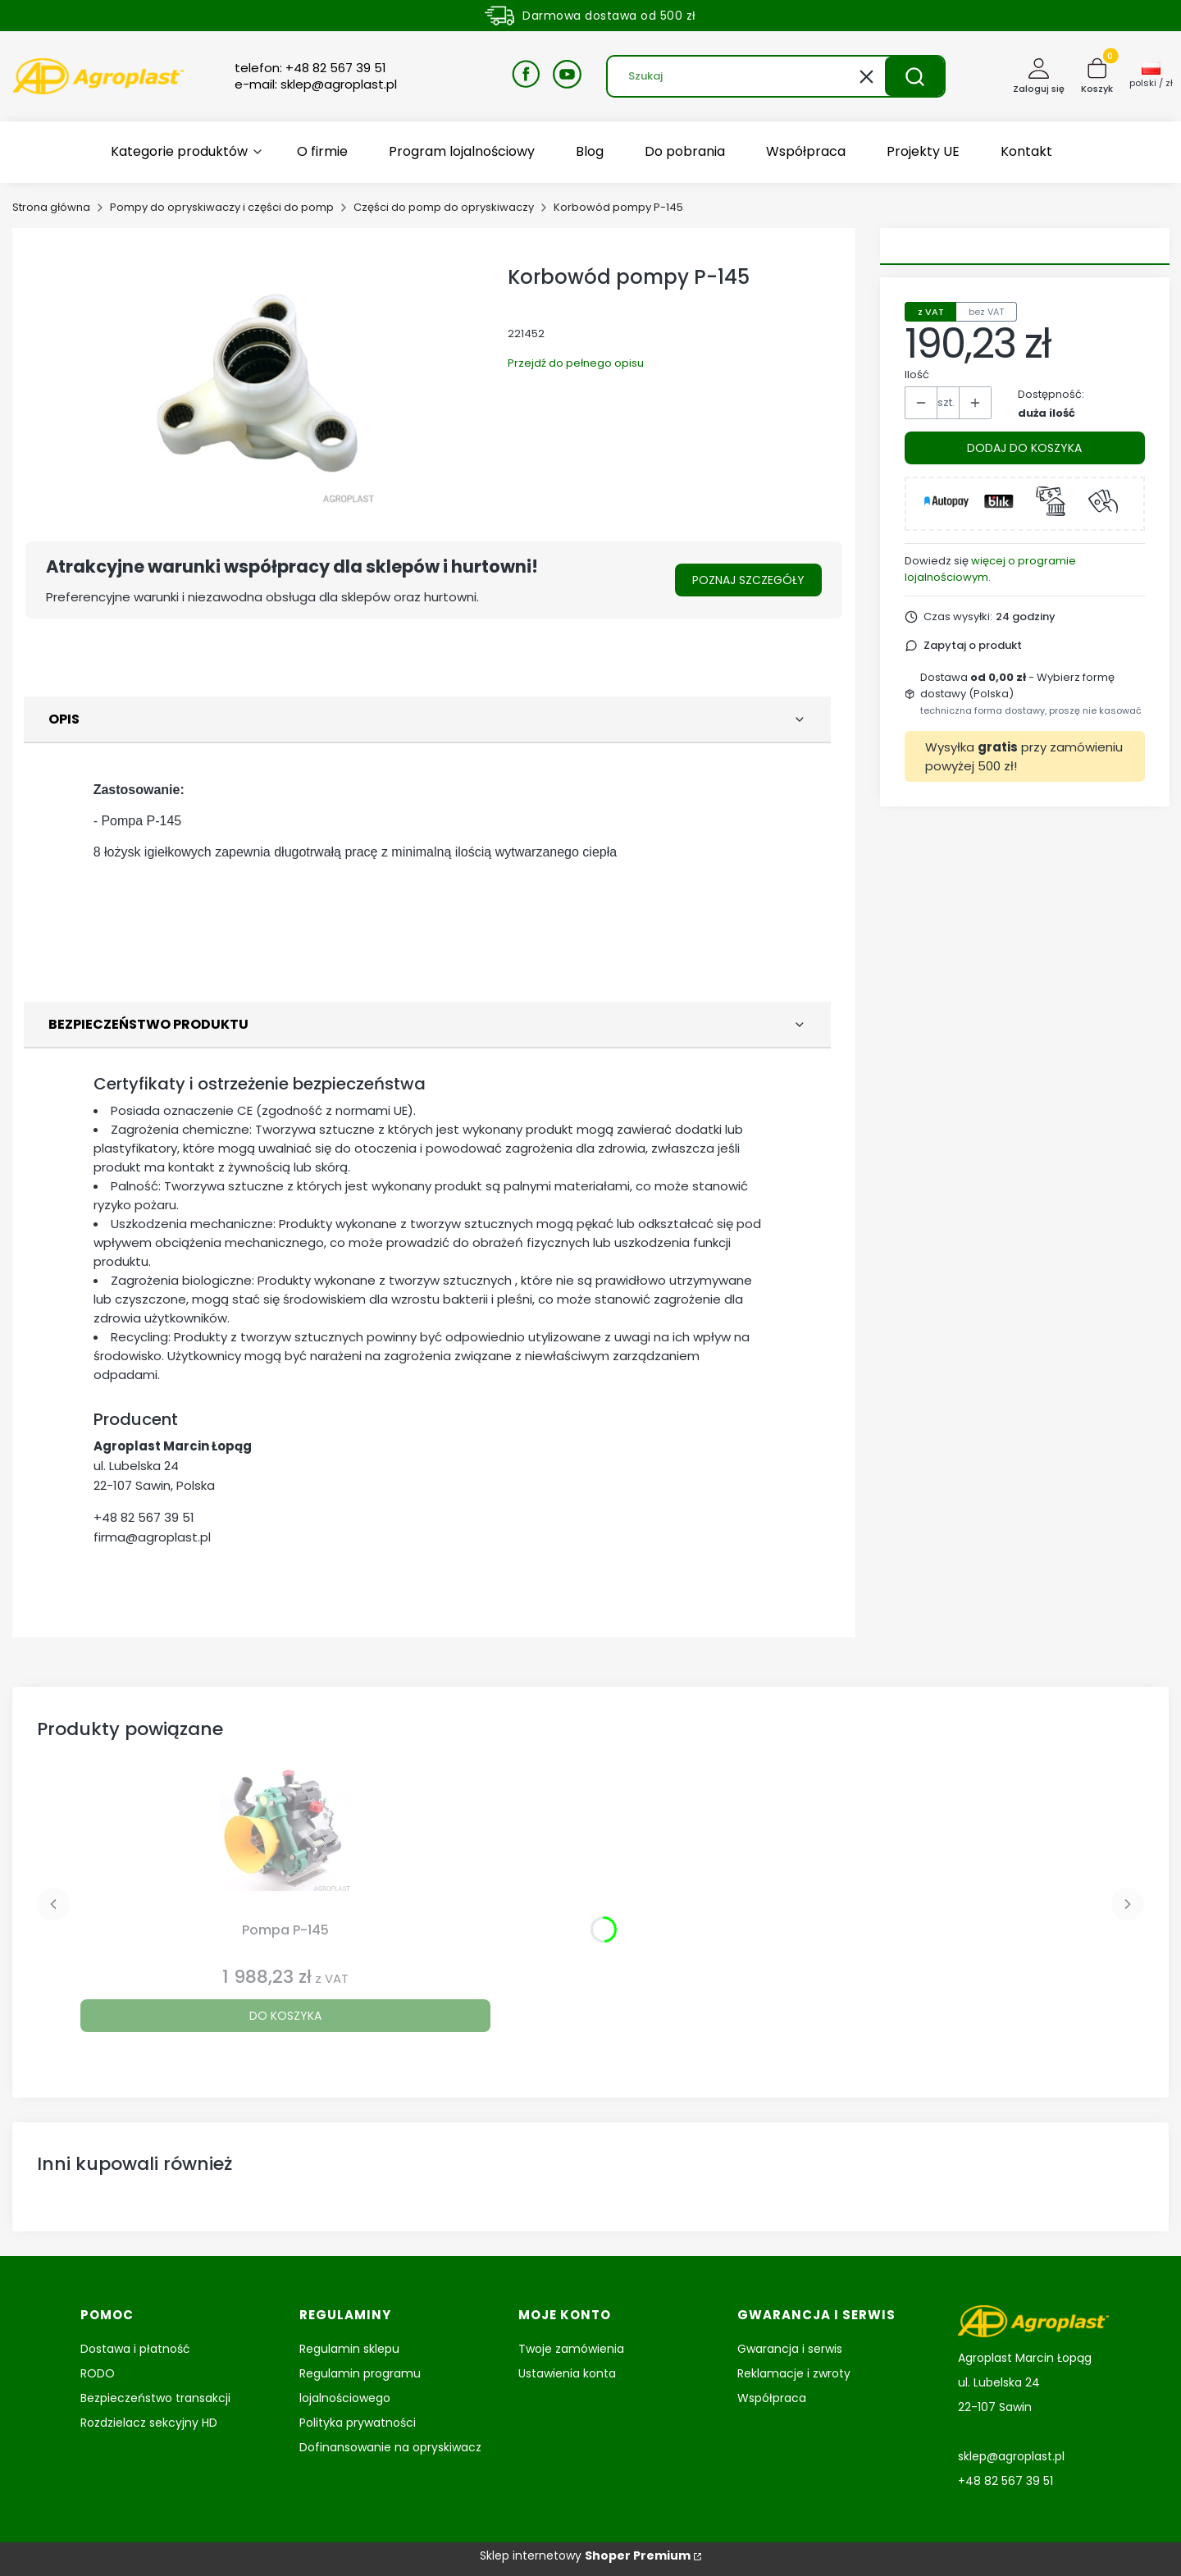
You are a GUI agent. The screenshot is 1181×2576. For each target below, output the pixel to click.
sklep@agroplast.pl (1011, 2456)
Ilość (917, 374)
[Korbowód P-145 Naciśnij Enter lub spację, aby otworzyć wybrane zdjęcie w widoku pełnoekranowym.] (259, 379)
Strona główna (51, 207)
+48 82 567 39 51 (143, 1517)
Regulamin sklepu (349, 2349)
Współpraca (771, 2398)
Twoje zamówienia (571, 2349)
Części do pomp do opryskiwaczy (443, 207)
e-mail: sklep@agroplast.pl (316, 84)
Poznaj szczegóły (748, 580)
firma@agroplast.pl (152, 1537)
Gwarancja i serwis (789, 2349)
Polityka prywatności (357, 2422)
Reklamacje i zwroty (793, 2373)
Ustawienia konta (567, 2373)
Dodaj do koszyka (1024, 448)
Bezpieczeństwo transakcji (155, 2398)
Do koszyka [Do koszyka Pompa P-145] (285, 2015)
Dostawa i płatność (135, 2349)
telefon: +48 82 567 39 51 (310, 68)
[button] (914, 76)
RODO (97, 2373)
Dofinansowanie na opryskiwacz (390, 2447)
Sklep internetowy (585, 2555)
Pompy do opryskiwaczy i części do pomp (222, 207)
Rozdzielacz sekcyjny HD (148, 2422)
